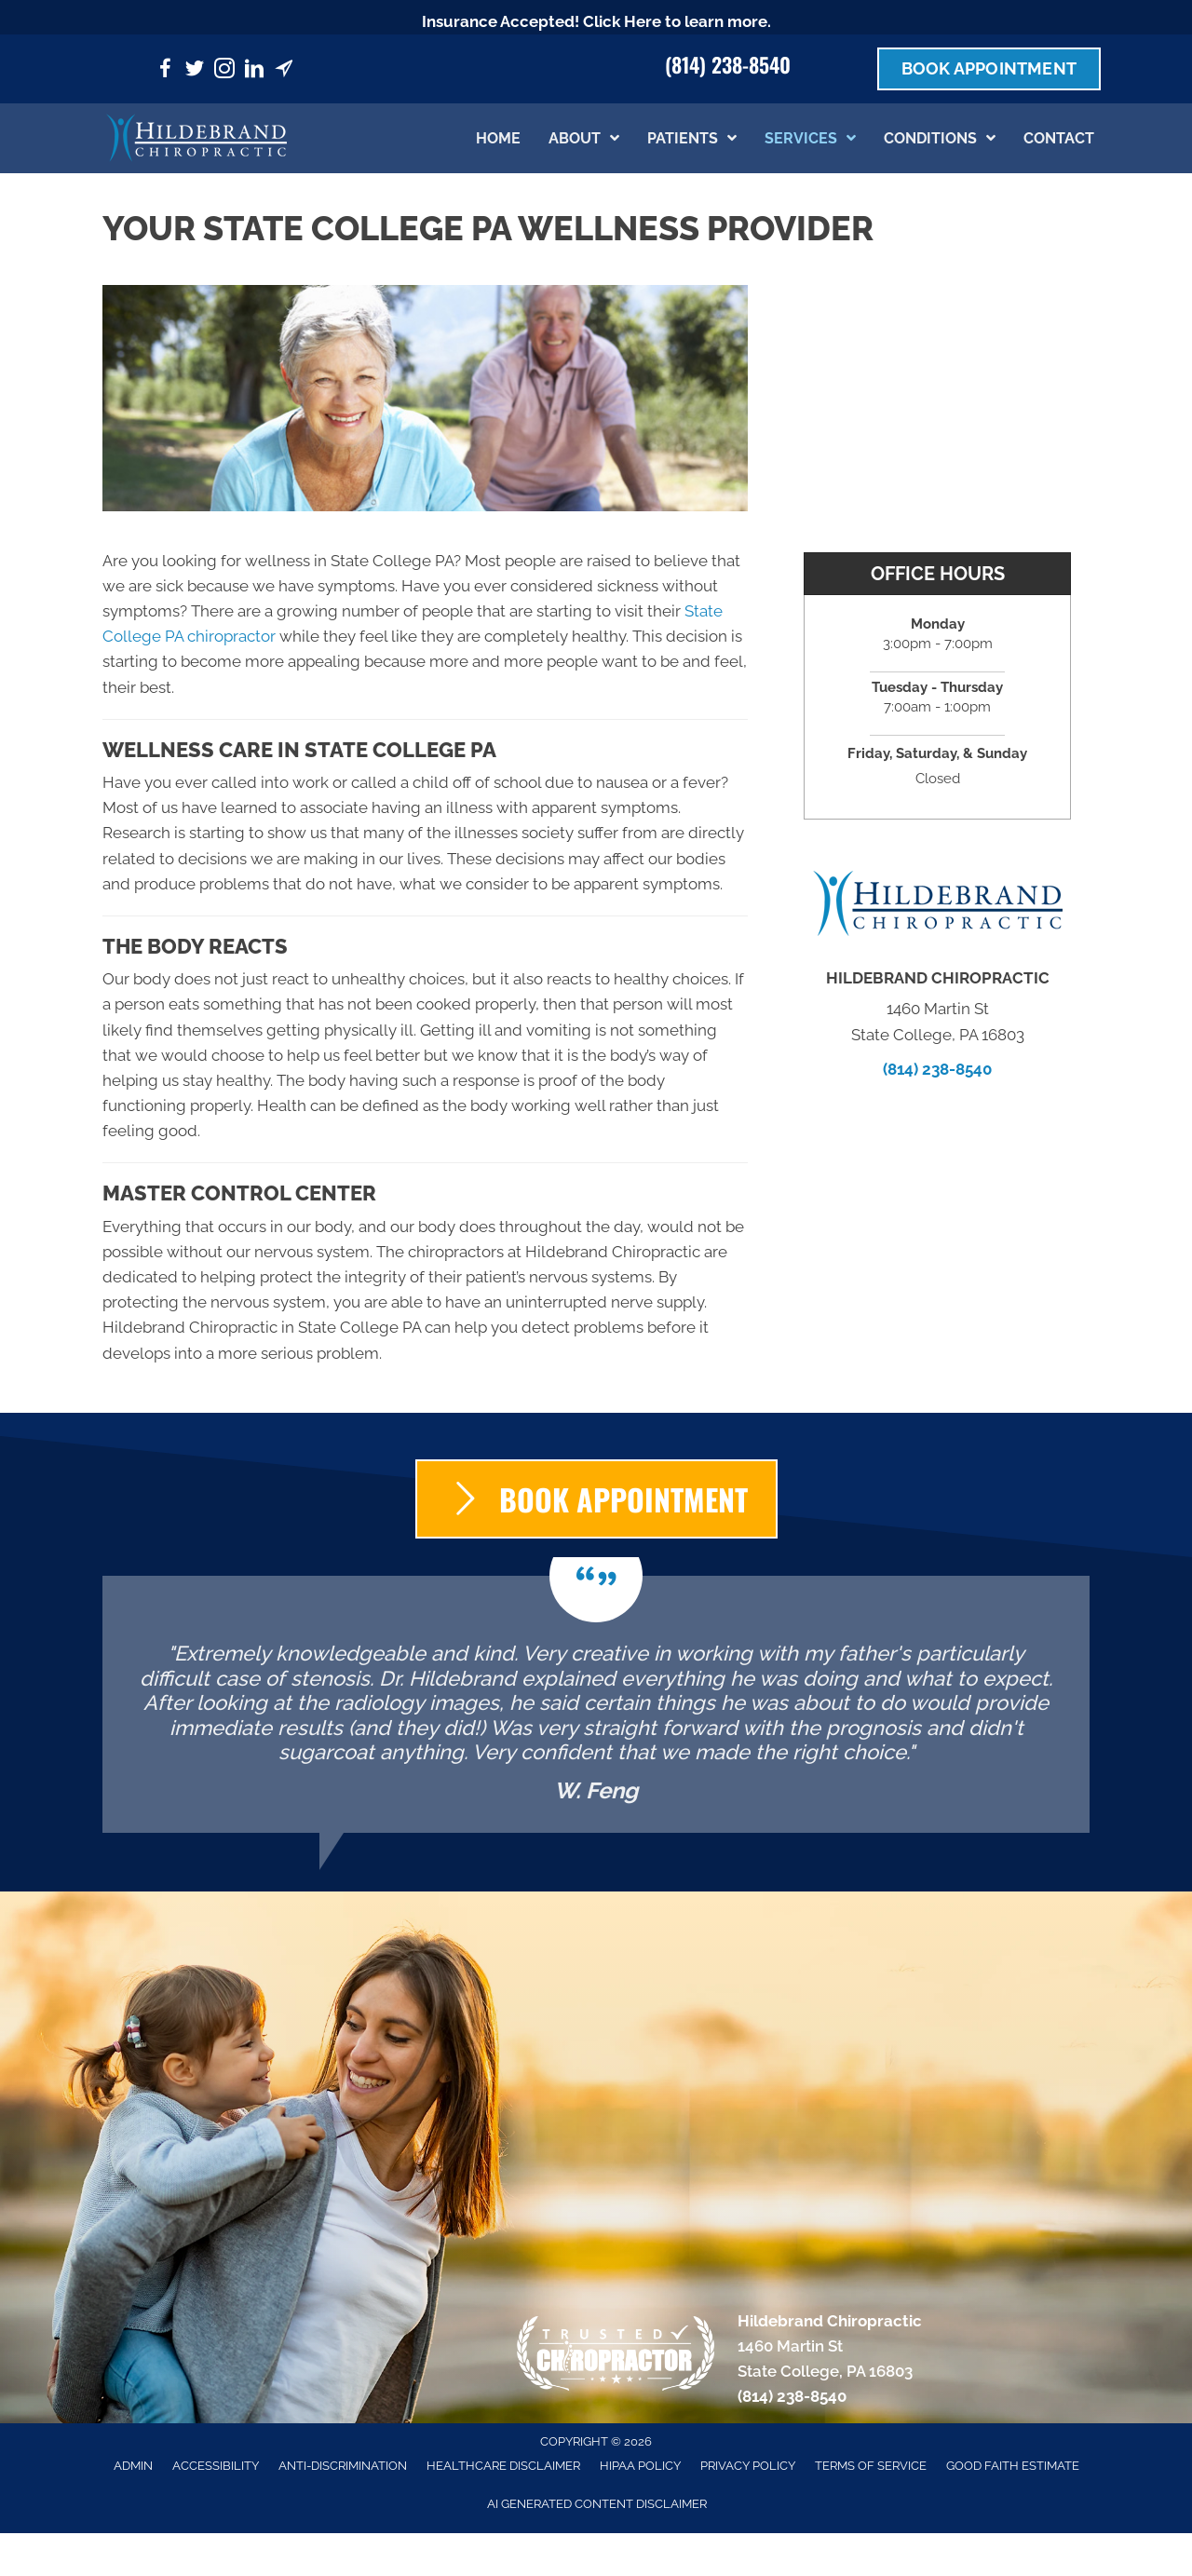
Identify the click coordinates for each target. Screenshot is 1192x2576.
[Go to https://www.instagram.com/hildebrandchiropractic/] (224, 71)
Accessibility (215, 2466)
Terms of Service (871, 2466)
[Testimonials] (596, 1704)
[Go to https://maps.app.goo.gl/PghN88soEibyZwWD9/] (284, 71)
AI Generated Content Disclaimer (597, 2504)
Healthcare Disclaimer (503, 2466)
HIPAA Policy (640, 2466)
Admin (133, 2466)
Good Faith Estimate (1012, 2466)
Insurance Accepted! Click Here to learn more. (596, 21)
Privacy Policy (747, 2466)
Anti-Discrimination (342, 2466)
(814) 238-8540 (728, 64)
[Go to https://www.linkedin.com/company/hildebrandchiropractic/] (254, 71)
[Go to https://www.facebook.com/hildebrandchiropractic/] (165, 71)
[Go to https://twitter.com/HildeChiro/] (194, 71)
